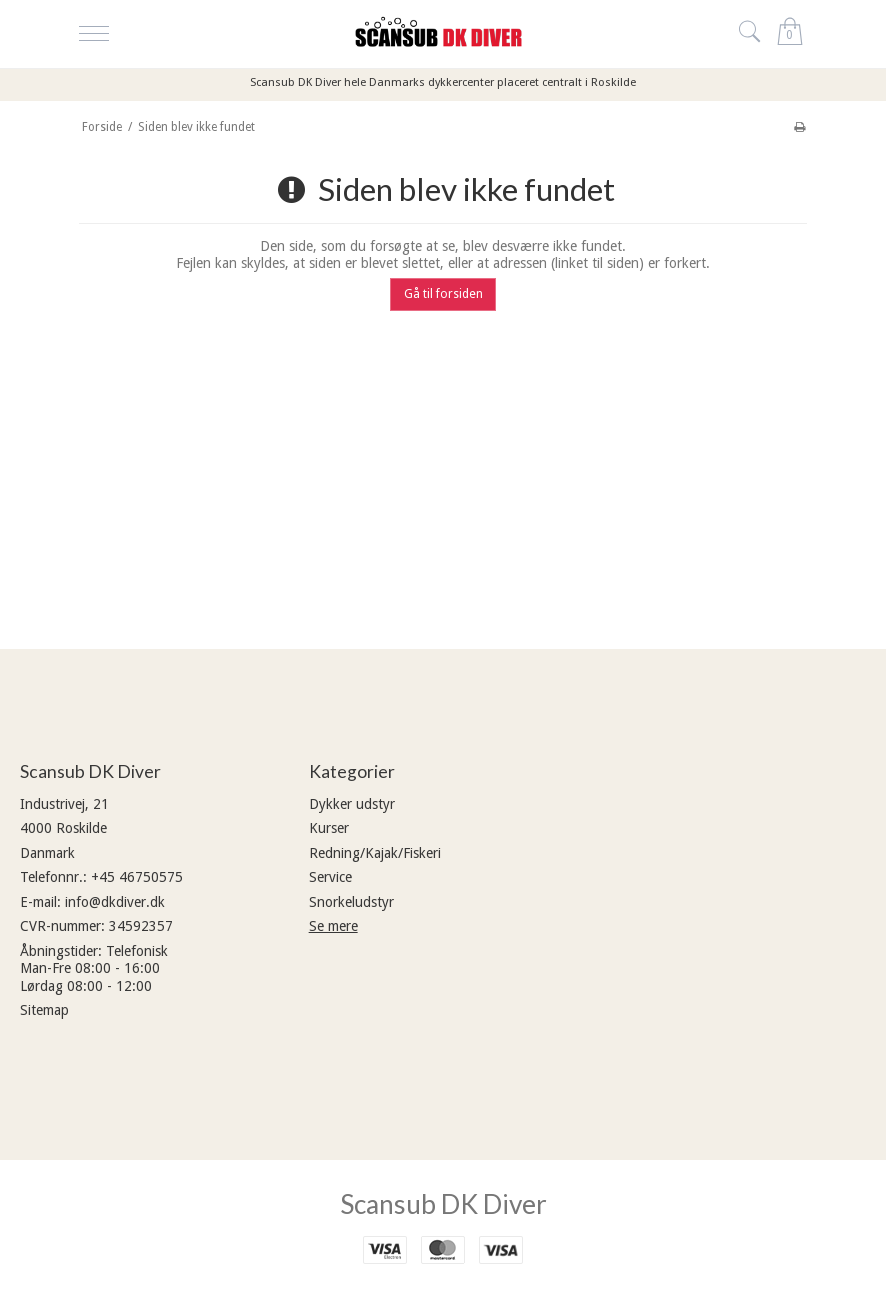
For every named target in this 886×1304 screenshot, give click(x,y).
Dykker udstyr (352, 804)
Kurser (329, 828)
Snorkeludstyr (351, 902)
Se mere (333, 926)
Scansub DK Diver (443, 1204)
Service (330, 877)
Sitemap (44, 1010)
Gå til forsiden (443, 294)
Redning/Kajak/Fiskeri (375, 853)
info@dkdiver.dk (115, 902)
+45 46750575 (137, 877)
